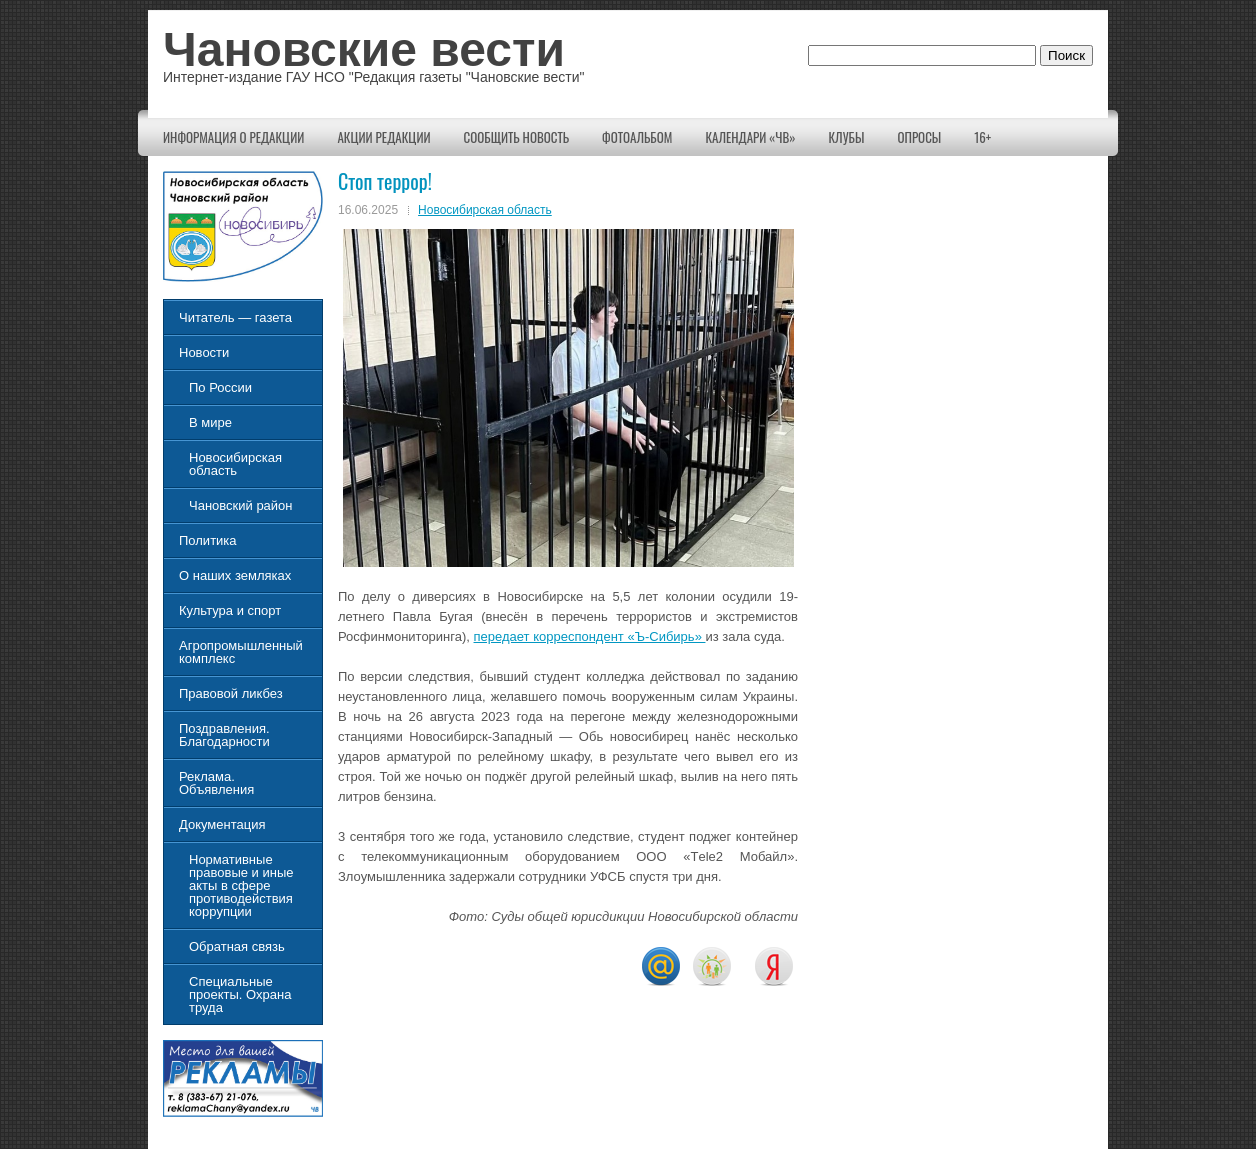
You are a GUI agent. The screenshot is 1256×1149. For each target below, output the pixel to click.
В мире (210, 422)
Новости (204, 352)
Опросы (919, 137)
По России (220, 387)
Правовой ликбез (231, 693)
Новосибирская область (485, 210)
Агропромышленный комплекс (241, 652)
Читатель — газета (235, 317)
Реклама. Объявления (216, 783)
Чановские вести (364, 49)
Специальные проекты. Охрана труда (240, 994)
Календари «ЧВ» (750, 137)
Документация (222, 824)
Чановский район (241, 505)
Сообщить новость (517, 137)
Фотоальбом (637, 137)
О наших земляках (235, 575)
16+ (982, 137)
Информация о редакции (233, 137)
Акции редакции (383, 137)
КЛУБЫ (847, 137)
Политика (208, 540)
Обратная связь (237, 946)
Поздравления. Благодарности (224, 735)
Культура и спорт (230, 610)
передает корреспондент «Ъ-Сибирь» (590, 636)
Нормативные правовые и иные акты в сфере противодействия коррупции (241, 885)
